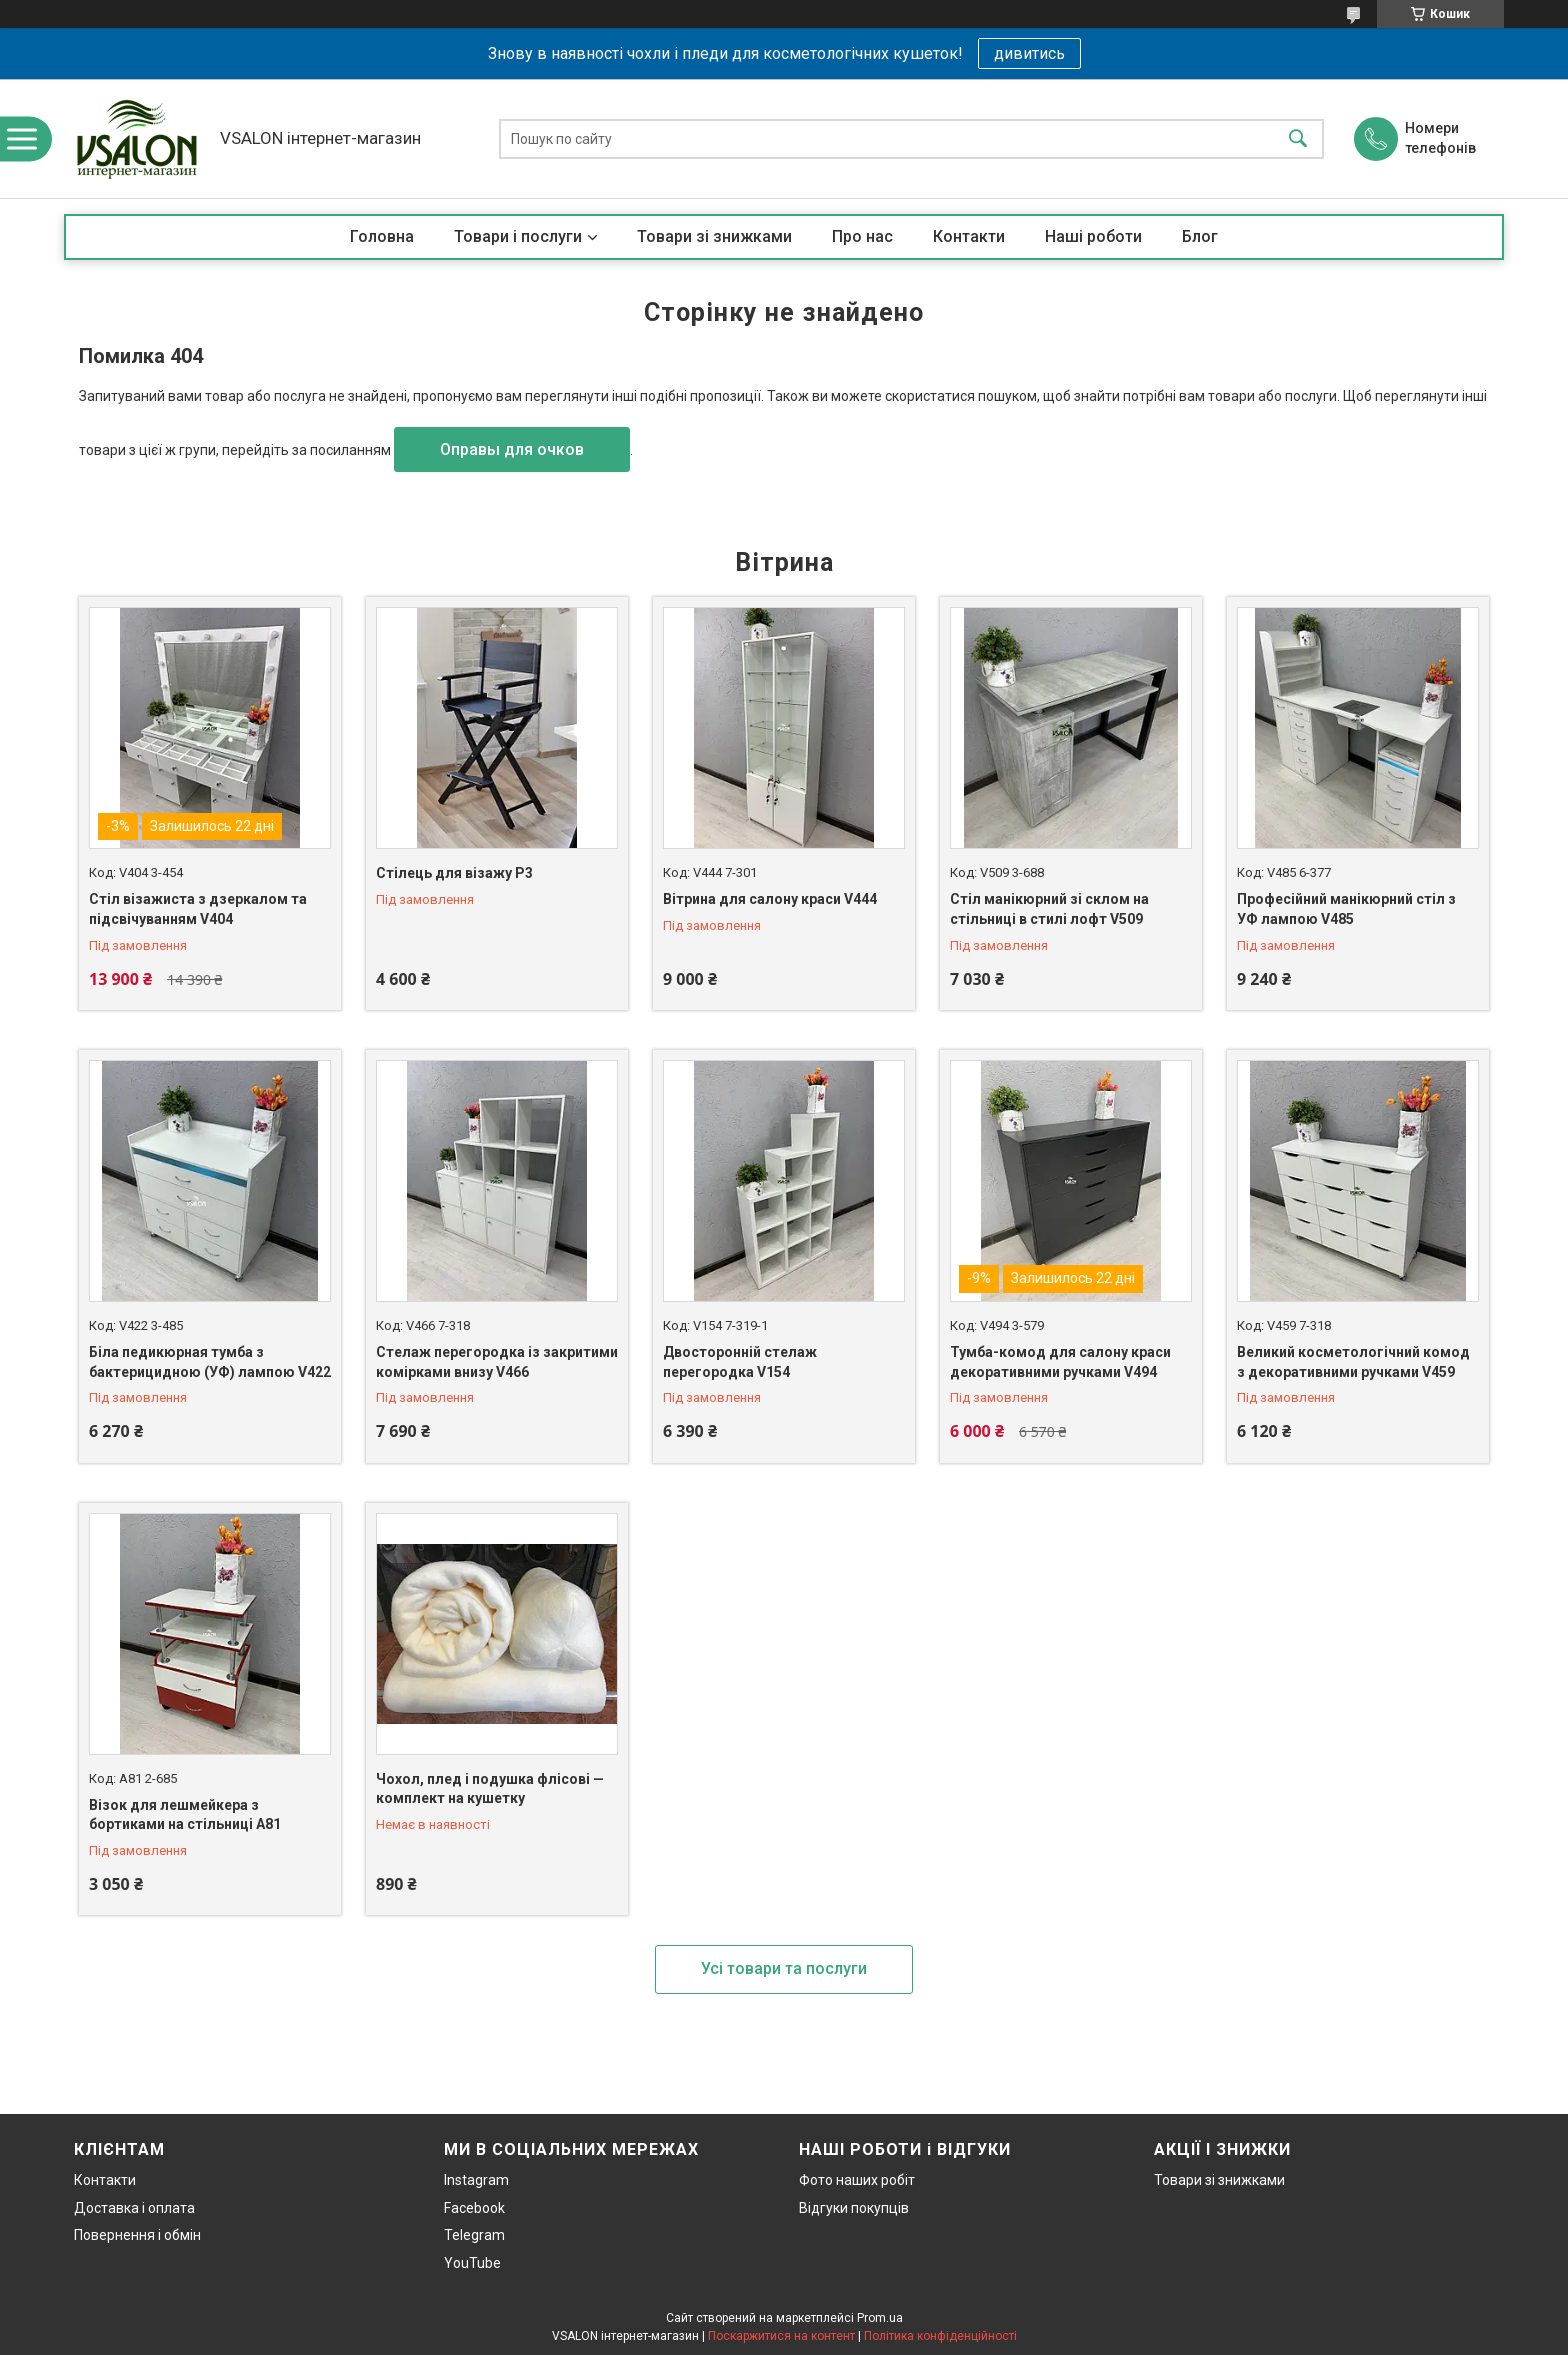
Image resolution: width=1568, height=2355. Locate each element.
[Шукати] (1298, 138)
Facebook (474, 2208)
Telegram (474, 2235)
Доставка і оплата (134, 2208)
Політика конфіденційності (940, 2336)
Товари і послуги (518, 236)
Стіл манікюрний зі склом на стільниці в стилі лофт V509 (1049, 909)
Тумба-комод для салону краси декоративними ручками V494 (1060, 1362)
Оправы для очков (512, 449)
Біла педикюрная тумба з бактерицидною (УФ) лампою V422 (210, 1362)
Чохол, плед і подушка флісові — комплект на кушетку (490, 1789)
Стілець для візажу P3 (454, 873)
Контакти (969, 236)
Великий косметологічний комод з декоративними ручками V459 (1353, 1362)
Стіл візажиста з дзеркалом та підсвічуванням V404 (198, 909)
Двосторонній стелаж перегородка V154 (740, 1362)
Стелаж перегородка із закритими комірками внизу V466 (497, 1362)
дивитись (1029, 53)
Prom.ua (880, 2318)
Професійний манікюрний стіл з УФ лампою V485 (1346, 909)
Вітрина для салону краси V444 (770, 899)
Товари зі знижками (714, 236)
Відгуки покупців (854, 2208)
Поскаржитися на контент (781, 2336)
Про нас (862, 236)
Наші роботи (1093, 236)
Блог (1200, 236)
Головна (382, 236)
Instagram (476, 2180)
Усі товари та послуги (784, 1968)
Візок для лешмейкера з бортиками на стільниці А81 (185, 1815)
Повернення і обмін (137, 2235)
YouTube (472, 2263)
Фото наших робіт (857, 2180)
